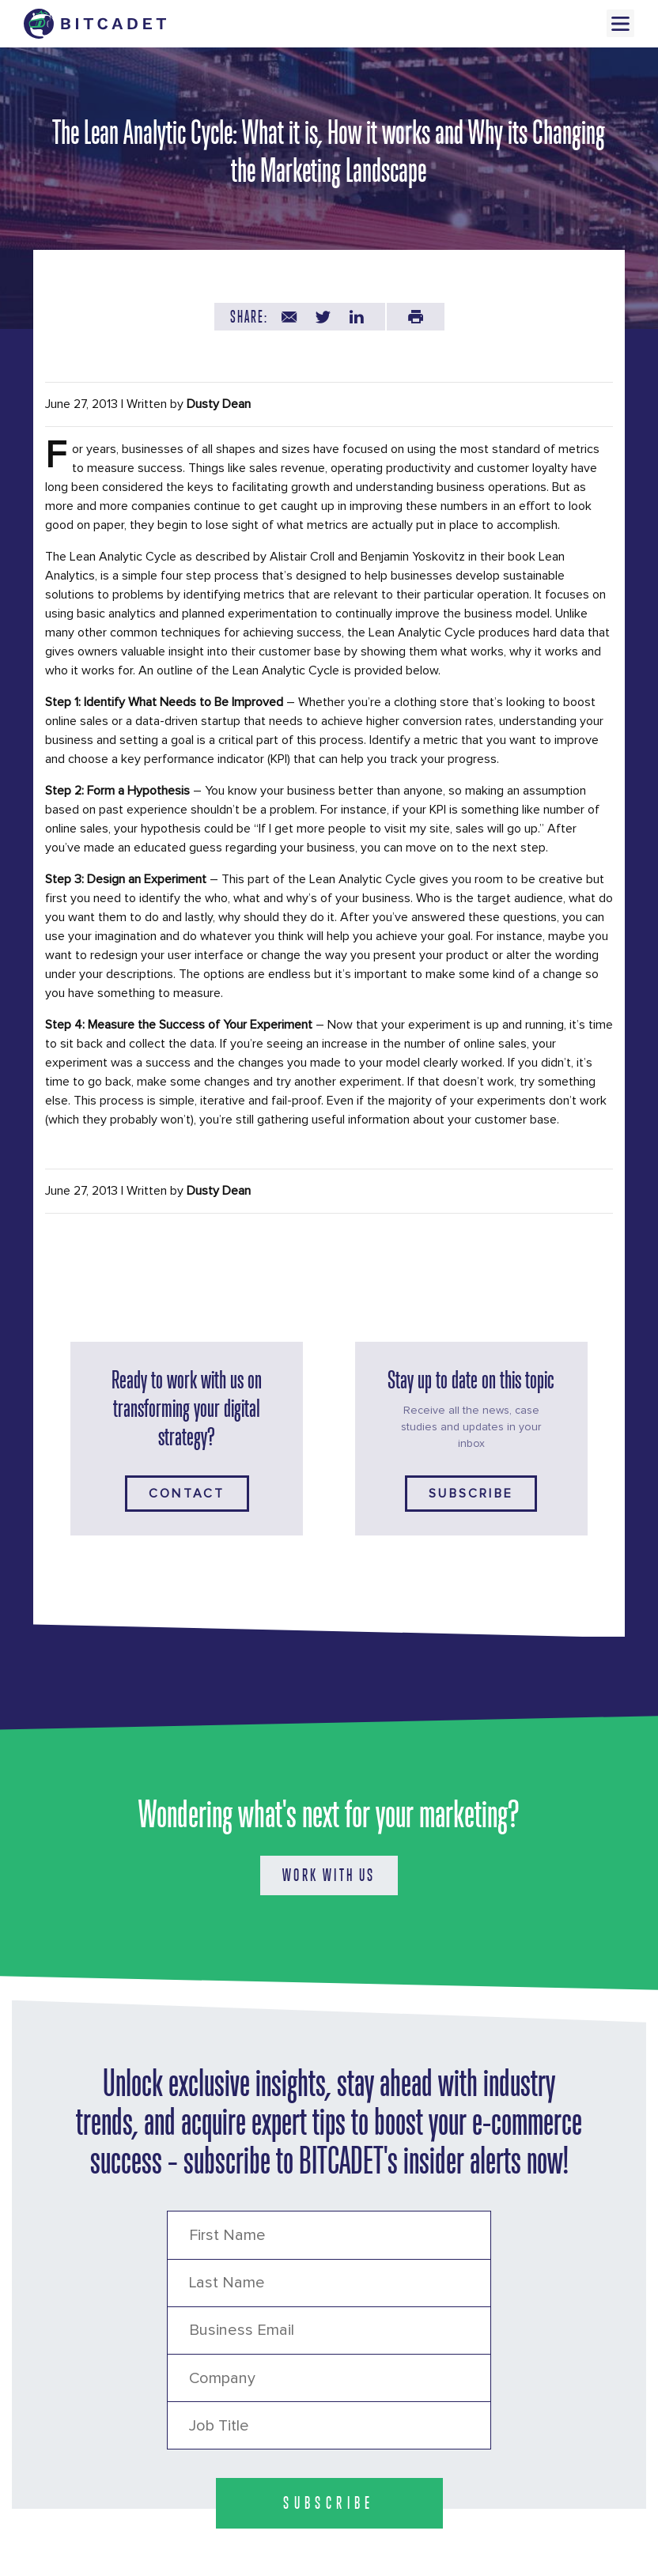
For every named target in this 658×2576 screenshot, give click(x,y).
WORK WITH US (328, 1875)
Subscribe (471, 1493)
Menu (620, 23)
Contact (187, 1493)
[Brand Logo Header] (95, 23)
